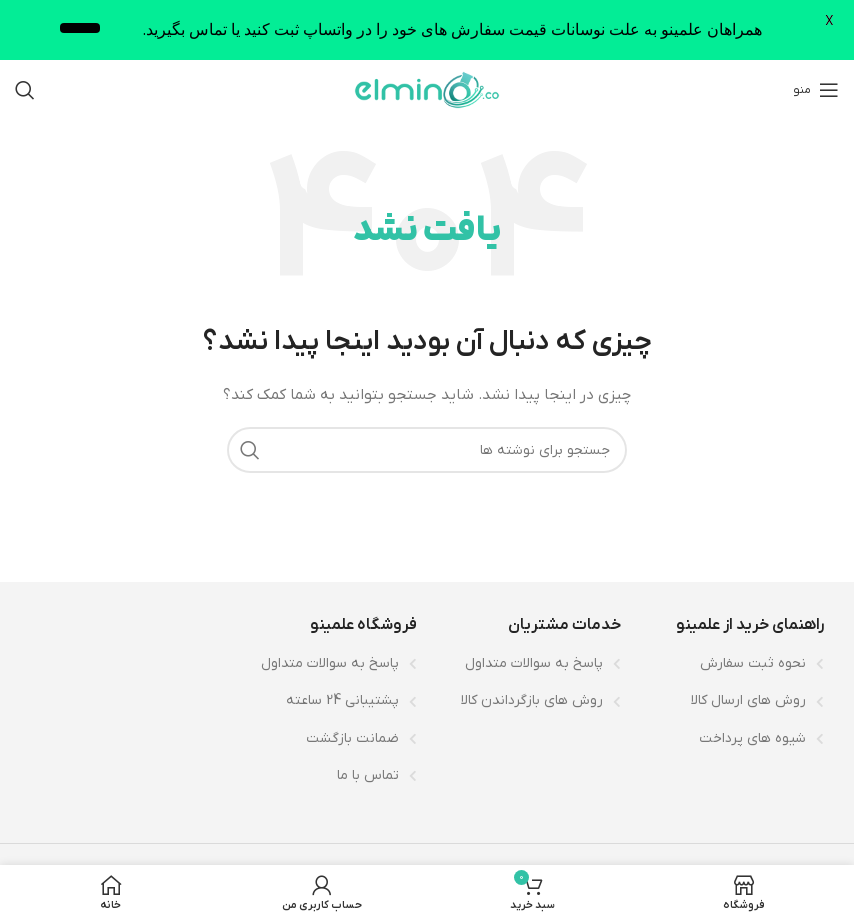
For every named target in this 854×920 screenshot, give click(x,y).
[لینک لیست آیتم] (733, 664)
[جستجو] (25, 90)
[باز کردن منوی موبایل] (816, 90)
